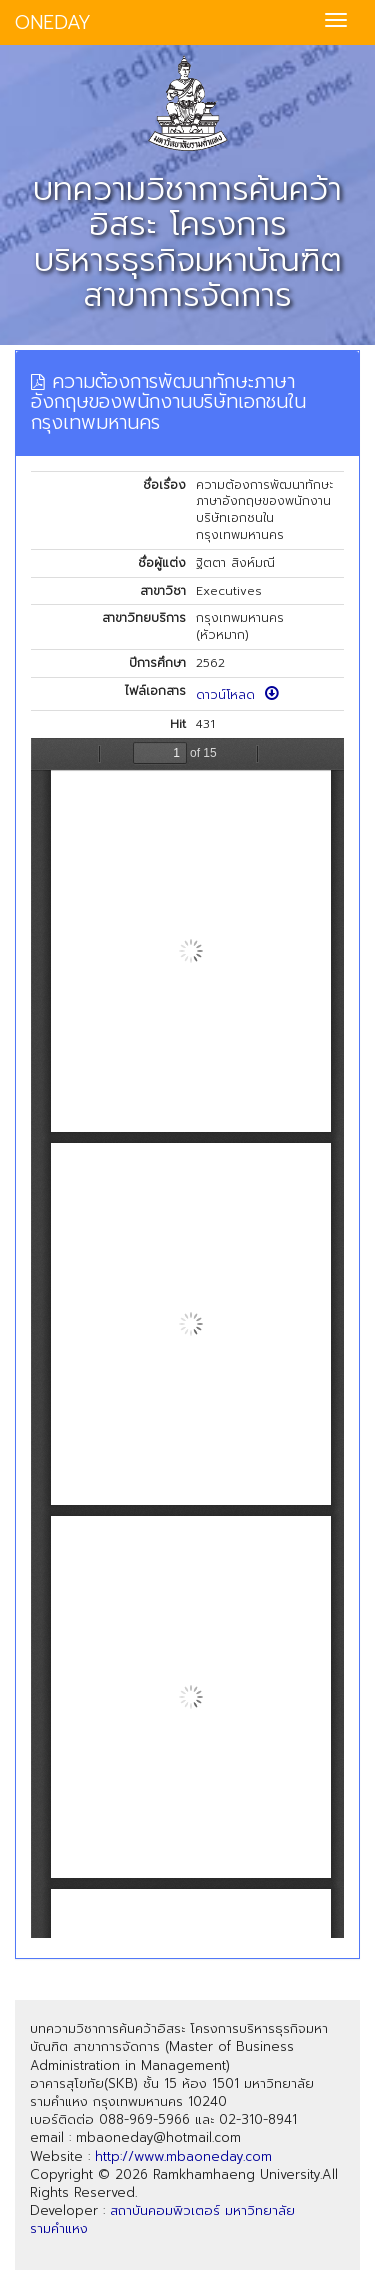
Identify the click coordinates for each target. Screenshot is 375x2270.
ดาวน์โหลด (237, 695)
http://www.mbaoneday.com (183, 2156)
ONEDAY (53, 22)
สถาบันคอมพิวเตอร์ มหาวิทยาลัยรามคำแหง (162, 2219)
